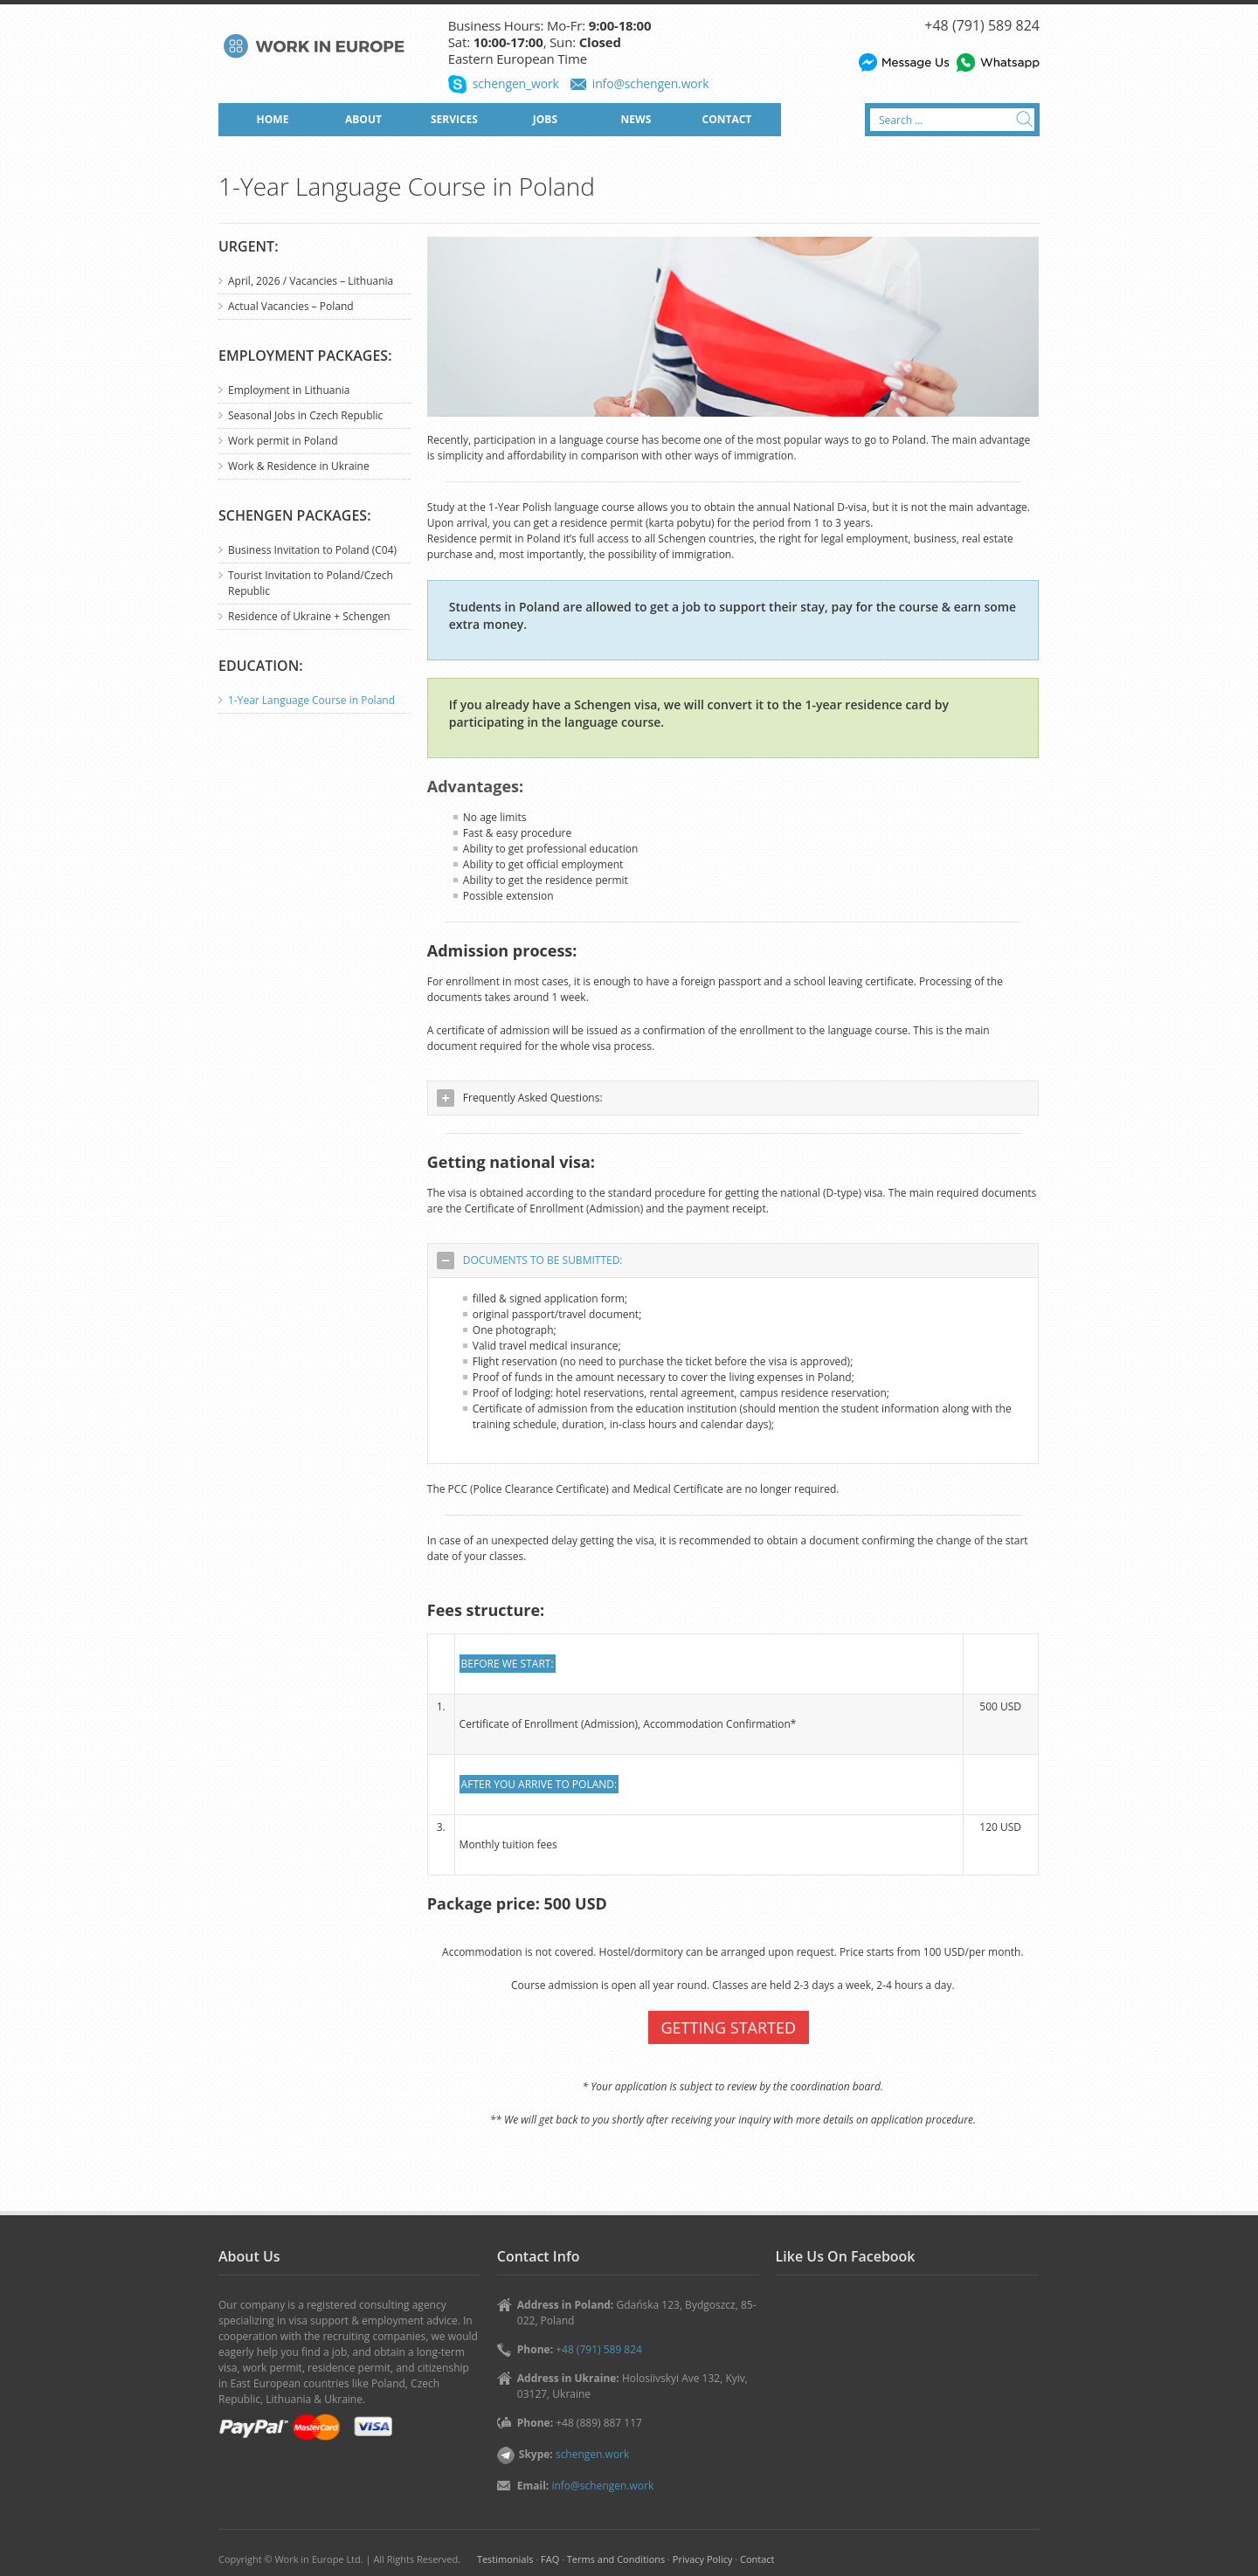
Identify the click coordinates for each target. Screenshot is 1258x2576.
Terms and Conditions (616, 2559)
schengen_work (516, 83)
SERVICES (454, 119)
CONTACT (727, 119)
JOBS (545, 119)
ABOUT (363, 119)
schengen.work (592, 2454)
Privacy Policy (703, 2559)
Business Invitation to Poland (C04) (312, 549)
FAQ (550, 2559)
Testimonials (505, 2559)
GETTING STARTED (729, 2027)
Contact (757, 2559)
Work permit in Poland (282, 440)
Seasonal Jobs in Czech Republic (305, 415)
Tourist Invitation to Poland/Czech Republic (310, 583)
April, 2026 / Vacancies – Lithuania (310, 280)
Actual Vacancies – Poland (291, 306)
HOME (273, 119)
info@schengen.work (650, 83)
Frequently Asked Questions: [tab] (520, 1098)
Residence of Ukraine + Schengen (309, 616)
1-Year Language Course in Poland (311, 700)
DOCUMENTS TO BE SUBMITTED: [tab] (530, 1260)
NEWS (636, 119)
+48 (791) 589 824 (982, 25)
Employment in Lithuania (289, 390)
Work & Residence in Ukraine (299, 466)
